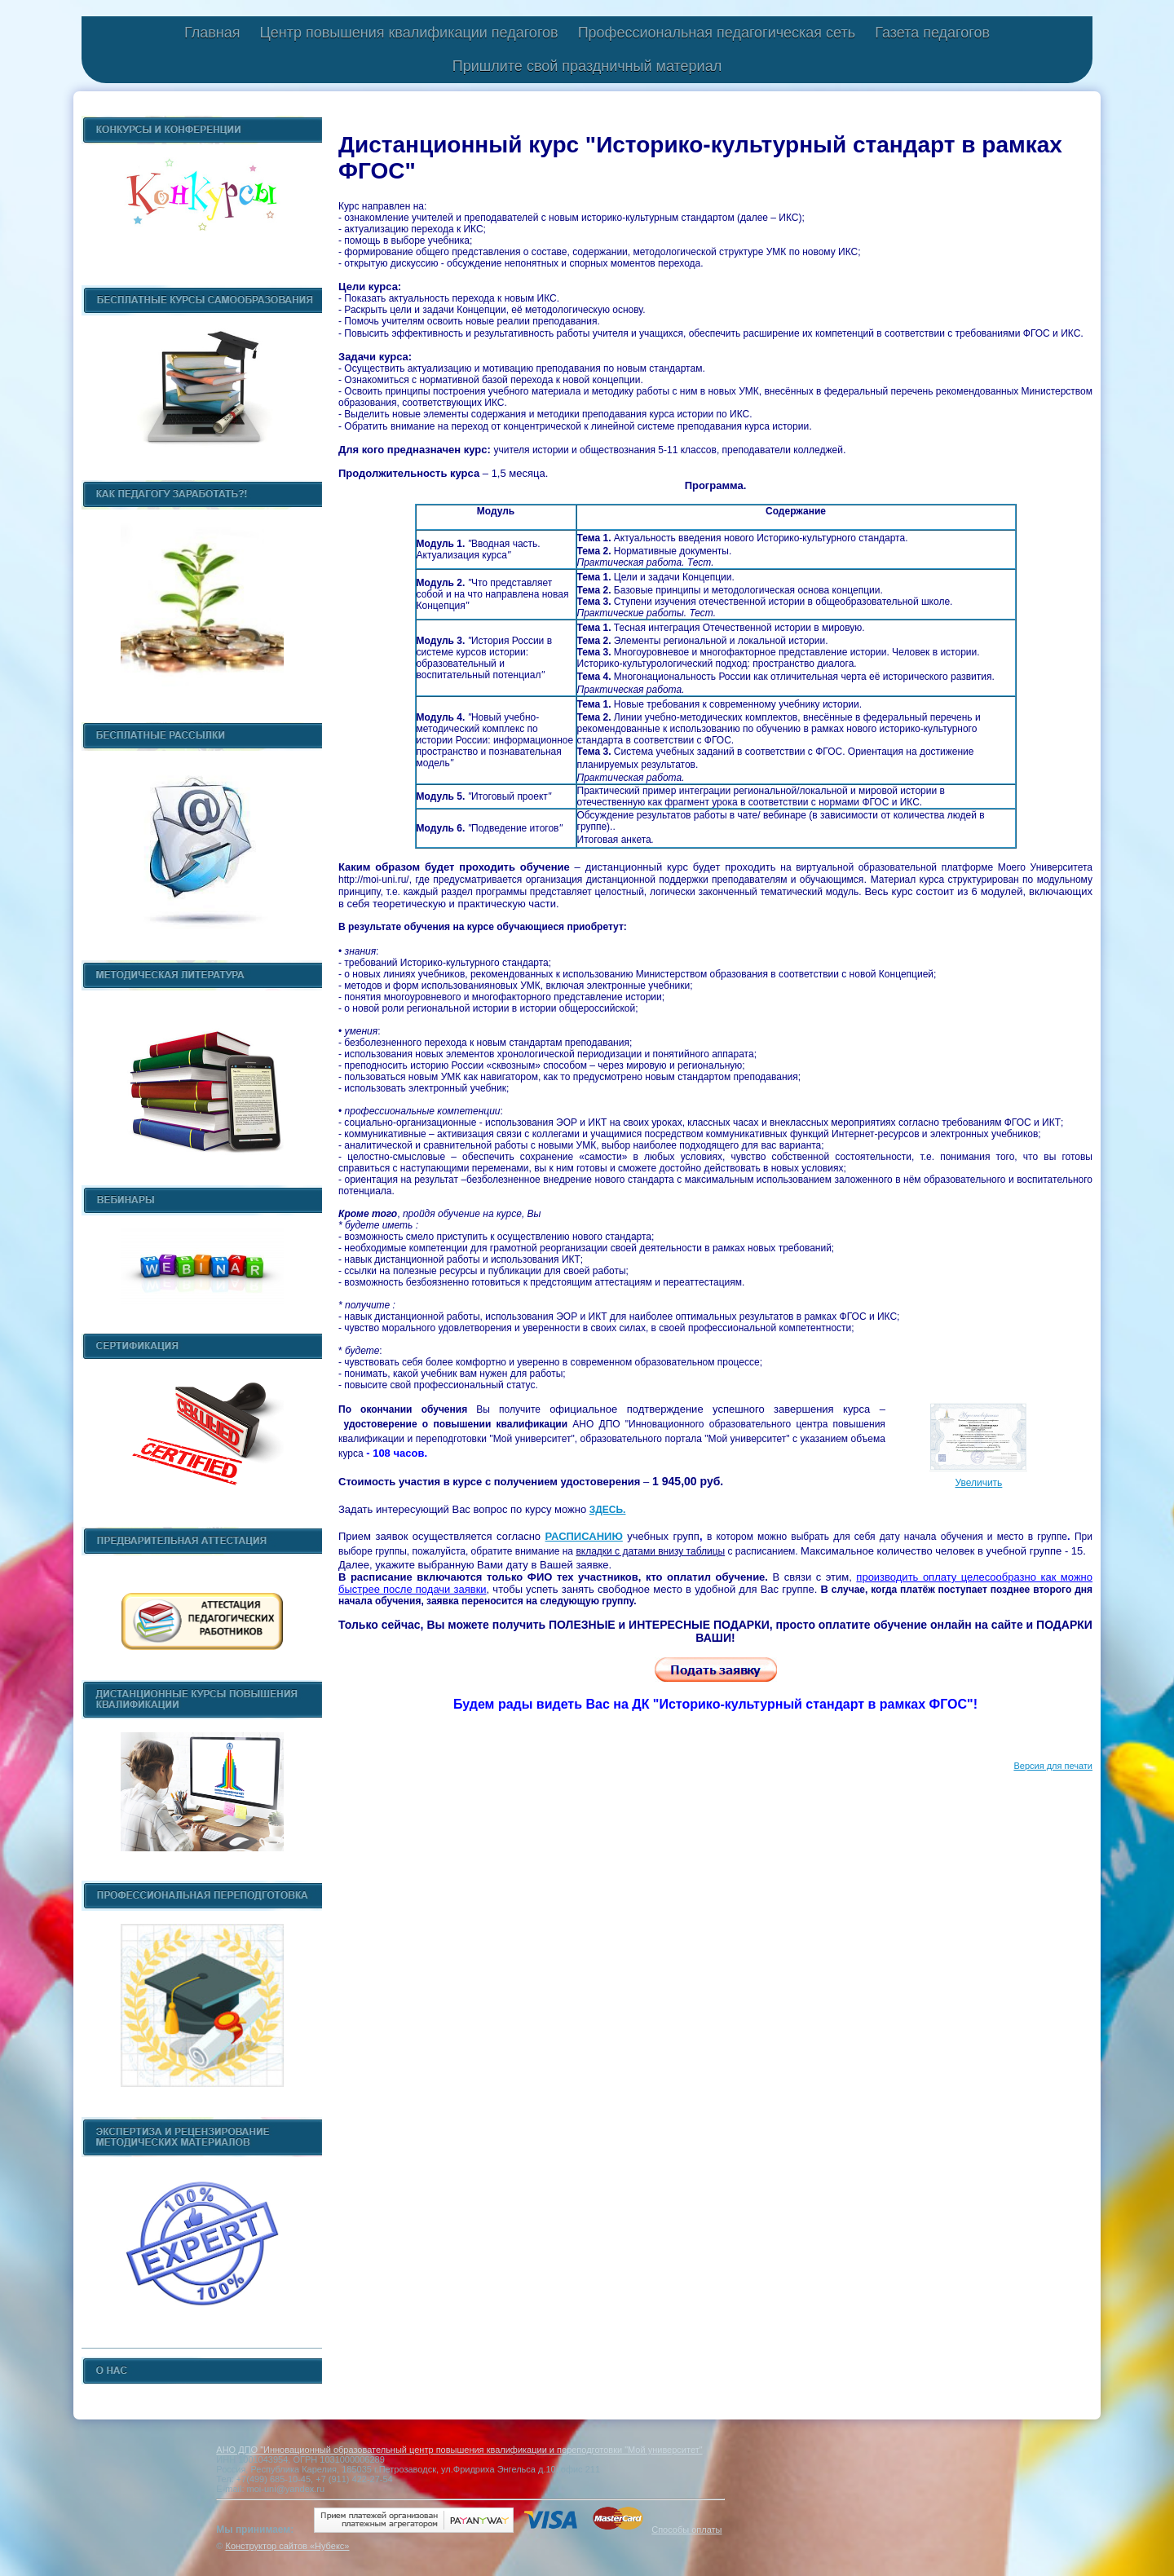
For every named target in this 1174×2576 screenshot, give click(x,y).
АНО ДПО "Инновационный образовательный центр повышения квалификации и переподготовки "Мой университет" (459, 2450)
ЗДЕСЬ (606, 1509)
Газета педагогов (932, 32)
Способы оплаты (686, 2529)
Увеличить (978, 1483)
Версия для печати (1052, 1766)
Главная (212, 32)
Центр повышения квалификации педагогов (408, 32)
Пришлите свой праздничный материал (587, 66)
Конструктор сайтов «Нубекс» (287, 2546)
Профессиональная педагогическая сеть (717, 32)
